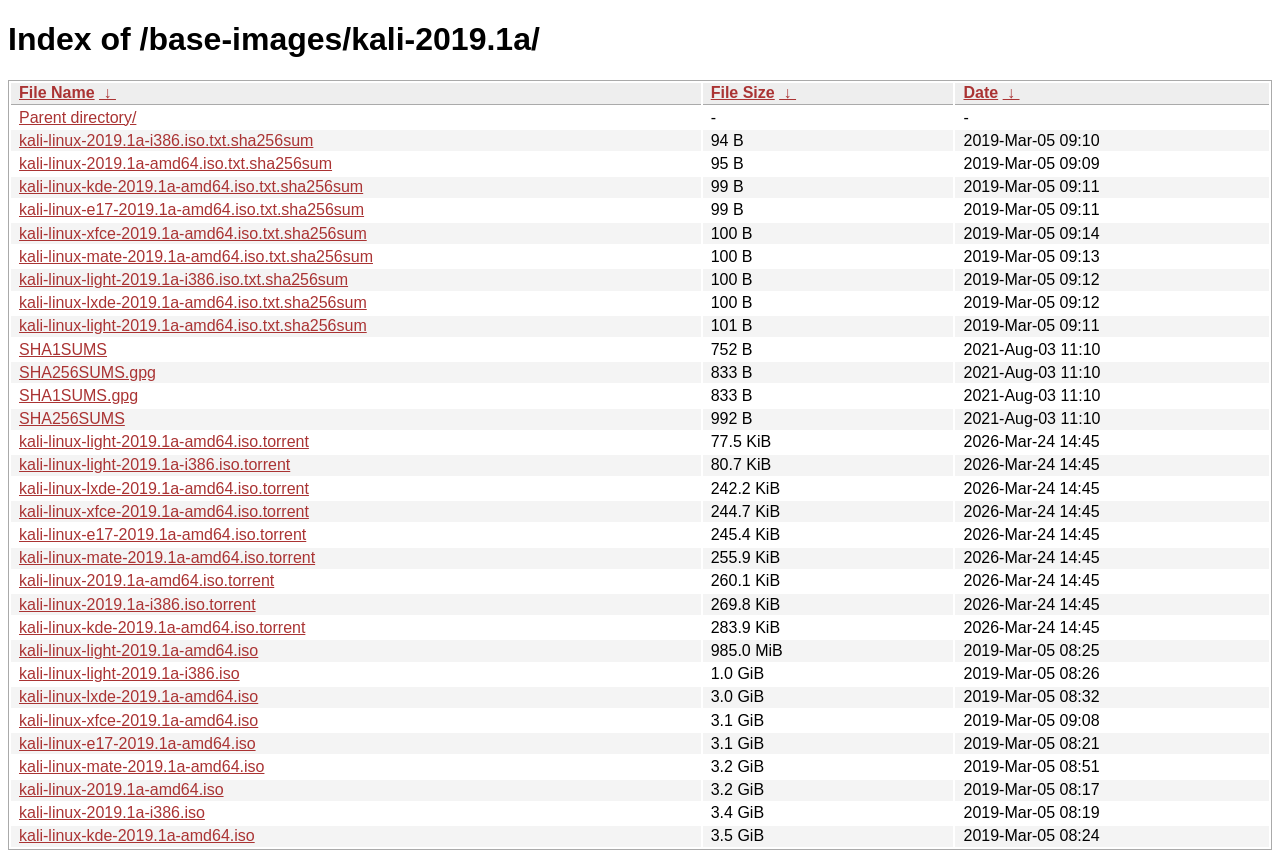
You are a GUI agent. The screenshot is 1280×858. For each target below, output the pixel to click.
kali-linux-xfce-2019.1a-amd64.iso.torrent (164, 511)
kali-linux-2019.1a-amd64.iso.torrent (146, 580)
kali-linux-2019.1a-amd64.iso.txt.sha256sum (175, 163)
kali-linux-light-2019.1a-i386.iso (129, 673)
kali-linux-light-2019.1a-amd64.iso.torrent (164, 441)
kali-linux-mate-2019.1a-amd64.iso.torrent (167, 557)
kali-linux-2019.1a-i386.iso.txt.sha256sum (166, 140)
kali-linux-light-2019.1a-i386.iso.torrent (154, 464)
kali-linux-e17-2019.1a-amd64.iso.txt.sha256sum (191, 209)
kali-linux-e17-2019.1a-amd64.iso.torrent (162, 534)
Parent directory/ (77, 117)
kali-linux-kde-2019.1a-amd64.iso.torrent (162, 627)
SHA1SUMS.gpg (78, 395)
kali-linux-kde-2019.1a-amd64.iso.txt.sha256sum (191, 186)
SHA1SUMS (63, 349)
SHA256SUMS (72, 418)
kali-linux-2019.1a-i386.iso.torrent (137, 604)
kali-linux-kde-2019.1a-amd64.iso (137, 835)
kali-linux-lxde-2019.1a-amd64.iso (138, 696)
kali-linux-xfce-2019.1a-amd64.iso (138, 720)
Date (980, 92)
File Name (57, 92)
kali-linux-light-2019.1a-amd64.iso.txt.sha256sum (193, 325)
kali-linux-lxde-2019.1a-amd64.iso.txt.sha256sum (193, 302)
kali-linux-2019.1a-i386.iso (112, 812)
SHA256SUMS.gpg (87, 372)
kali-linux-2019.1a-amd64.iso (121, 789)
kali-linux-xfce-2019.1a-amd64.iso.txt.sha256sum (193, 233)
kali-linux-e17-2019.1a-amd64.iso (137, 743)
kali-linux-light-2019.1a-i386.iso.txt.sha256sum (183, 279)
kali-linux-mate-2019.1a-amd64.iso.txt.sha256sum (196, 256)
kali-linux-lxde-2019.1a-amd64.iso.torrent (164, 488)
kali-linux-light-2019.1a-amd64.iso (138, 650)
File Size (743, 92)
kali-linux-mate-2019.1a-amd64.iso (141, 766)
